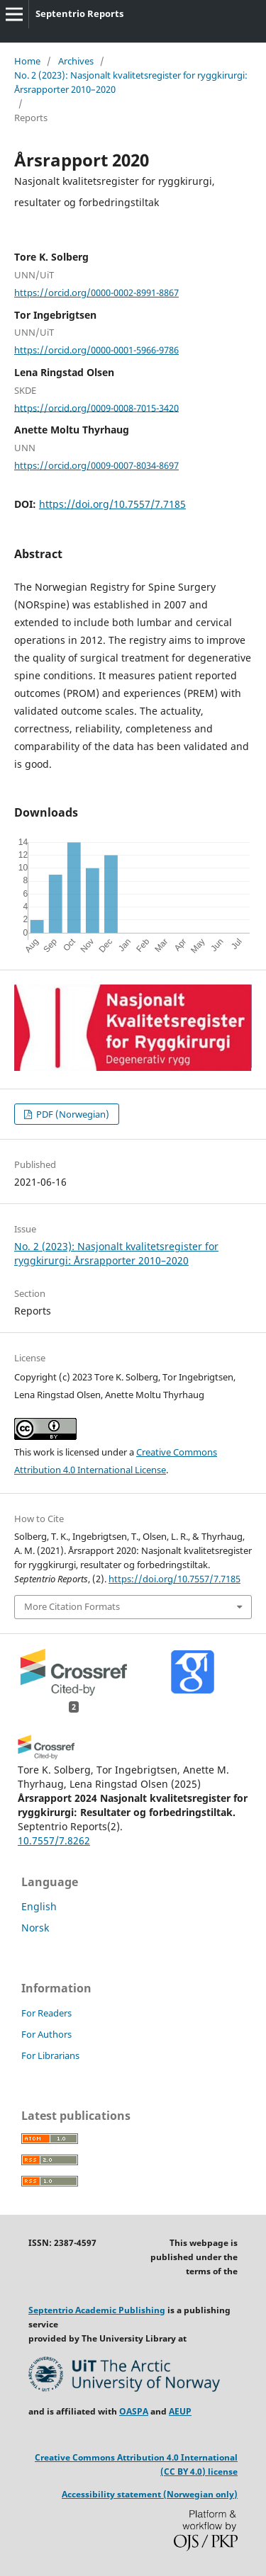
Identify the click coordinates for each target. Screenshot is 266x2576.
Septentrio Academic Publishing (96, 2310)
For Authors (46, 2034)
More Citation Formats (72, 1606)
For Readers (46, 2013)
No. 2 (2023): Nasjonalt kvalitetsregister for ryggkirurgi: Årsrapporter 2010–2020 (131, 82)
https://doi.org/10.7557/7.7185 (112, 504)
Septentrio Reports (79, 13)
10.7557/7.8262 (54, 1840)
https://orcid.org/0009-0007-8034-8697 (96, 465)
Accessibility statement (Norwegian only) (150, 2494)
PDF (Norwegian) (71, 1114)
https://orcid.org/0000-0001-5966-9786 (96, 350)
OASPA (133, 2411)
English (39, 1906)
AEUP (180, 2411)
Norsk (35, 1927)
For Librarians (50, 2055)
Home (27, 61)
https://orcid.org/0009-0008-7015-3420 (96, 407)
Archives (76, 61)
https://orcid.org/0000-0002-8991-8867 (96, 292)
